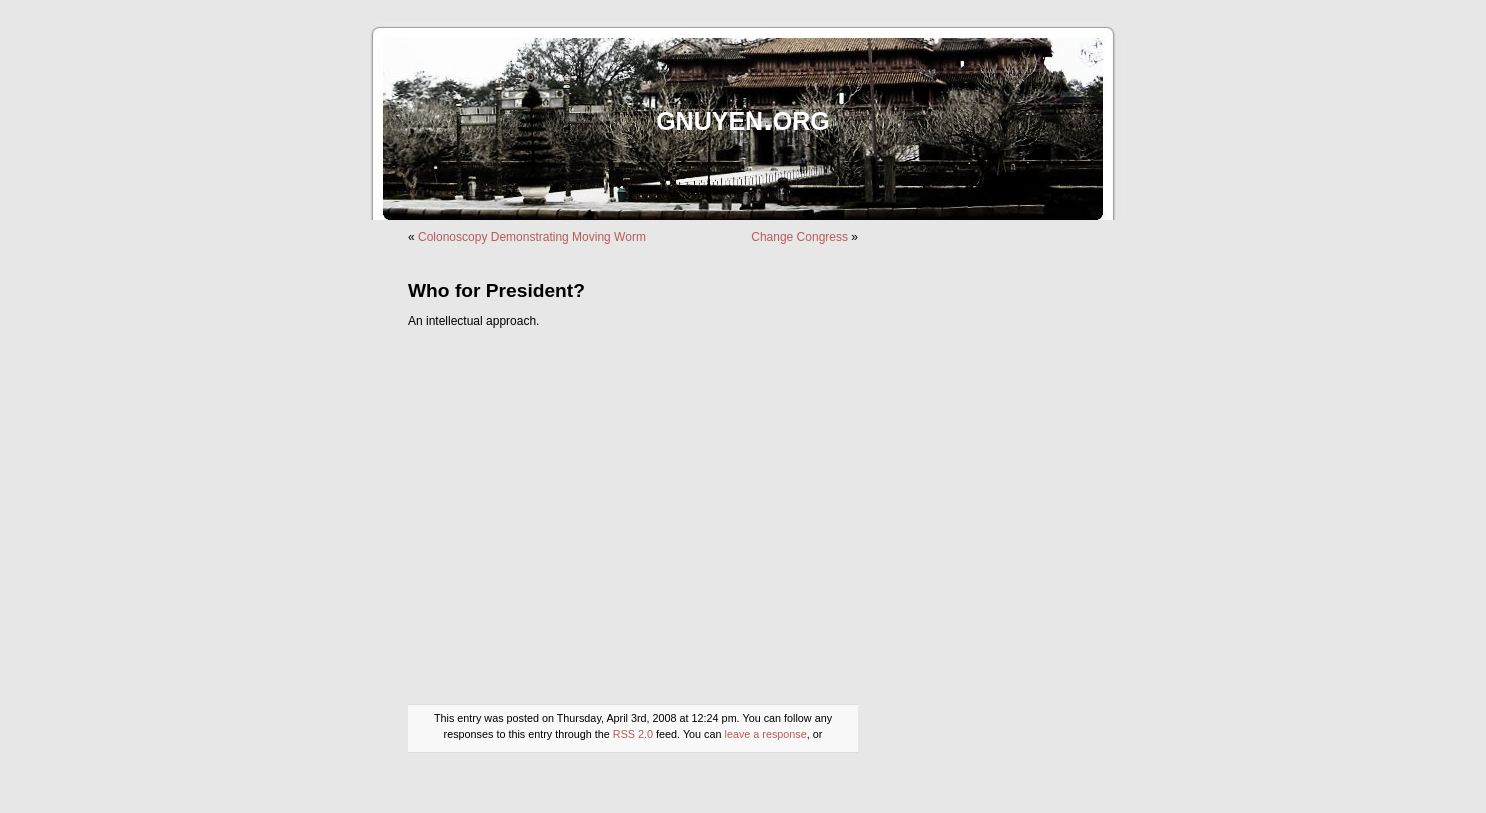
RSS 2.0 (633, 734)
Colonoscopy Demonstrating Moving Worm (532, 237)
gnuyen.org (743, 117)
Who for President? (496, 290)
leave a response (766, 734)
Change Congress (799, 237)
